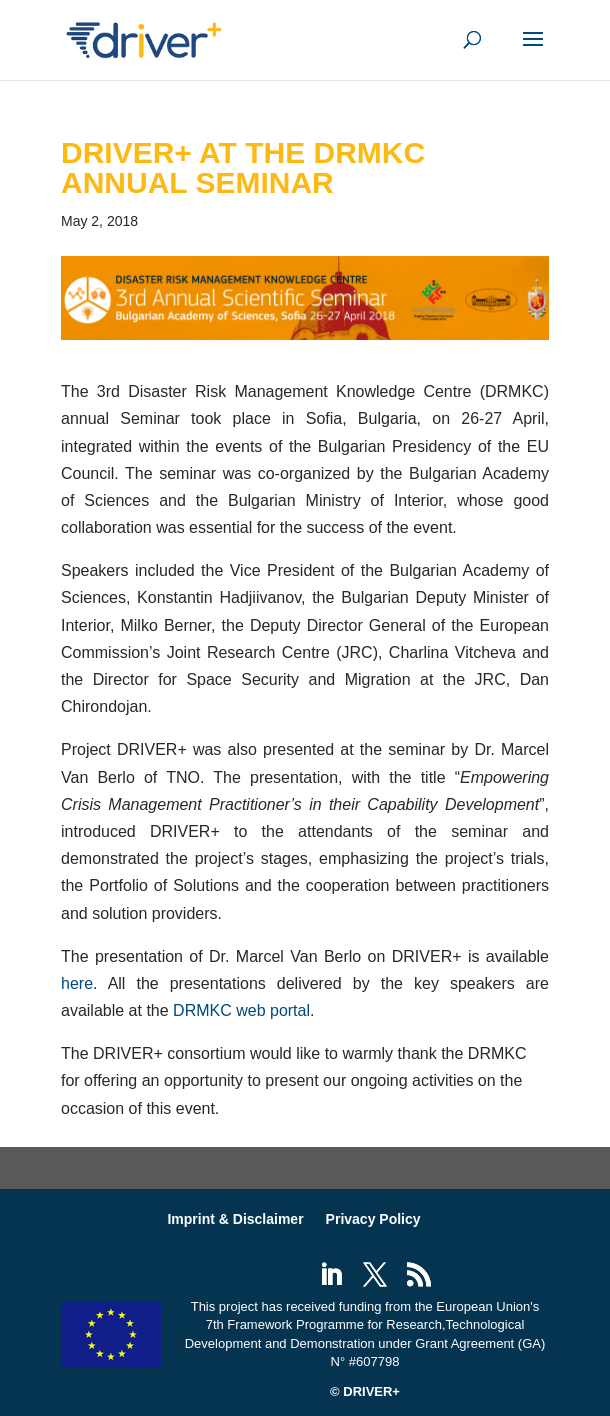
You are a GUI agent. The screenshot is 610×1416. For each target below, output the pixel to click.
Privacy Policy (373, 1219)
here (77, 983)
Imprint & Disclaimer (235, 1219)
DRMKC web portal (241, 1010)
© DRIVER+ (365, 1391)
